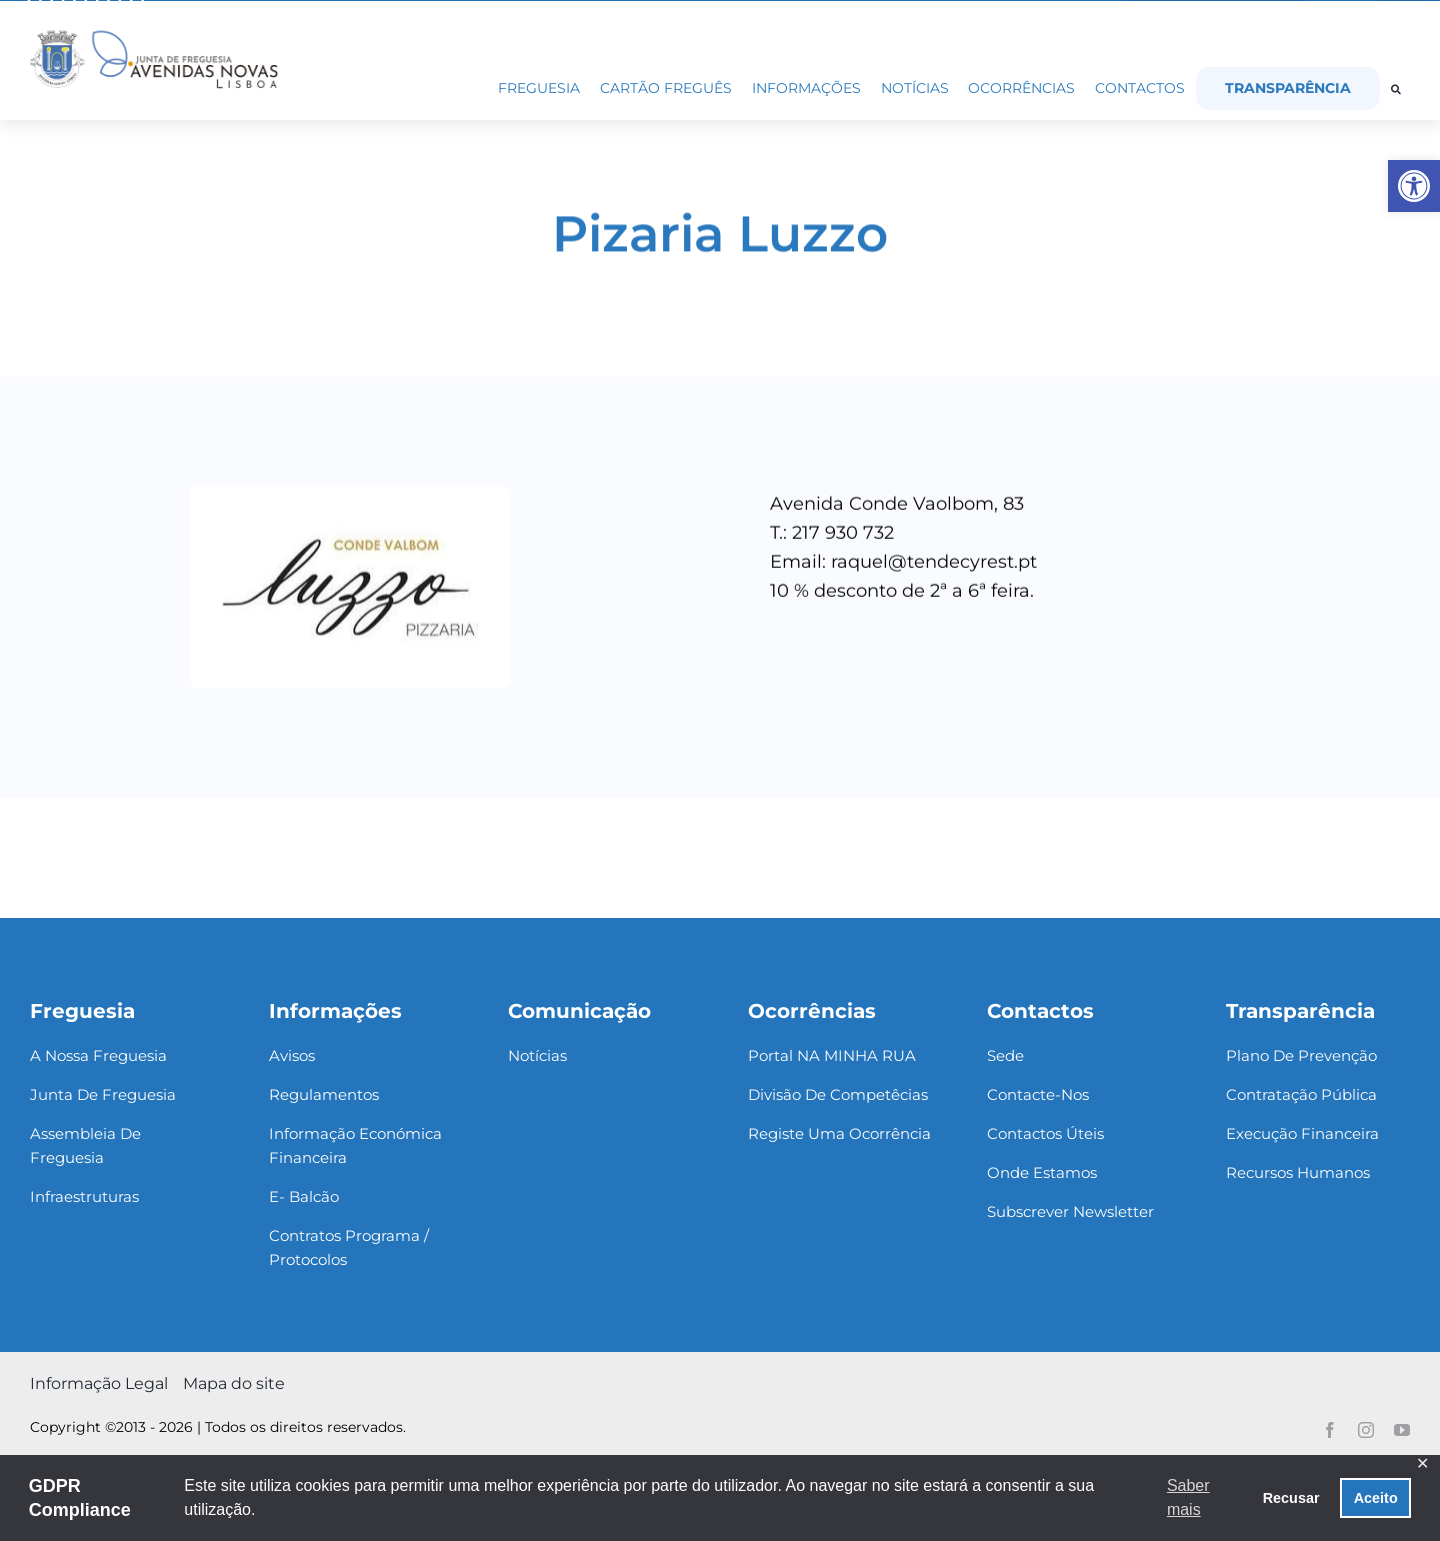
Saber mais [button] (1188, 1497)
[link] (1414, 186)
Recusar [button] (1291, 1498)
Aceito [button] (1376, 1498)
